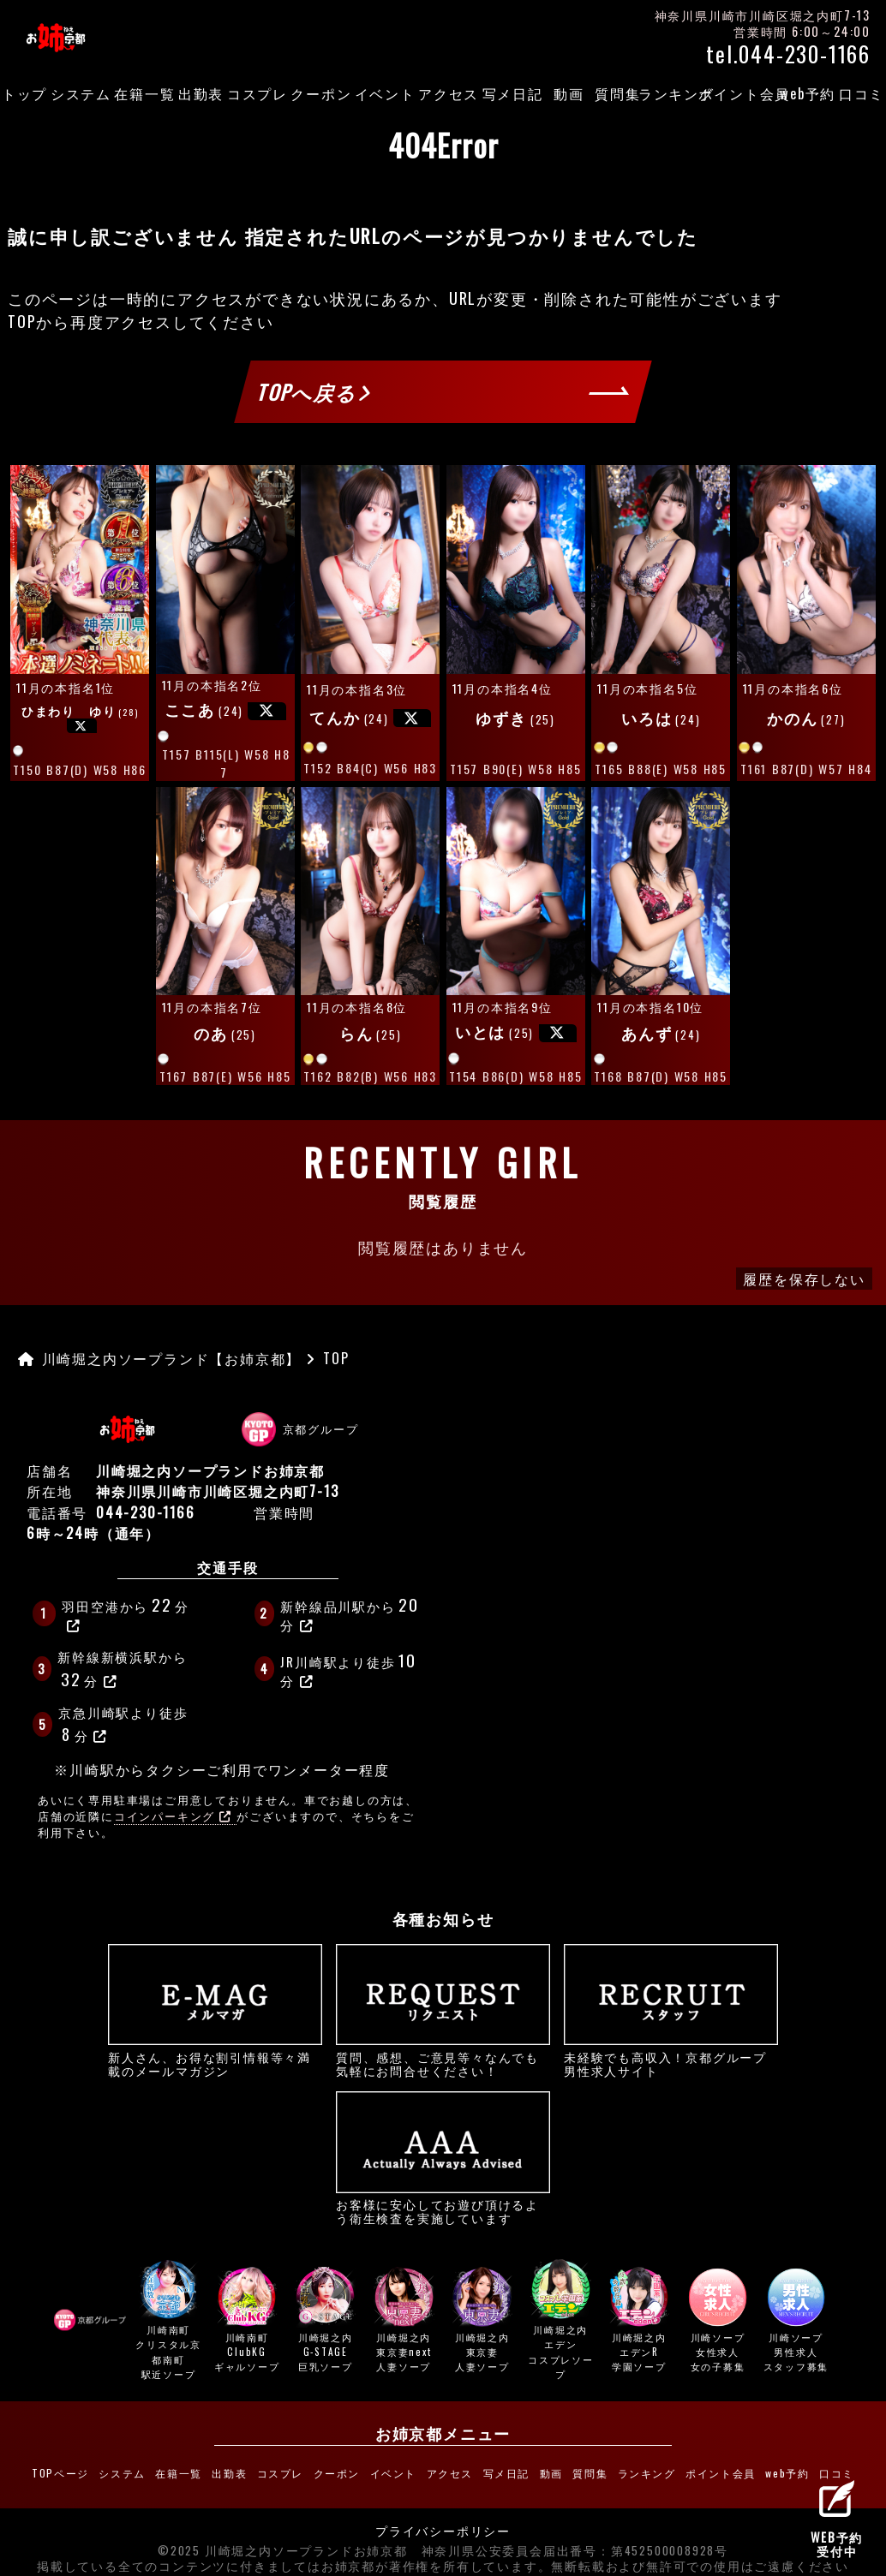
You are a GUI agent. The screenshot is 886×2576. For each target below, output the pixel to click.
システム (81, 93)
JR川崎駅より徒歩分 (349, 1669)
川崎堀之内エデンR (639, 2321)
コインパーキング (173, 1816)
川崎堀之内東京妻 (482, 2321)
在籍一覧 (144, 93)
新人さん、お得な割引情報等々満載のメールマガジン (215, 2011)
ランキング (677, 93)
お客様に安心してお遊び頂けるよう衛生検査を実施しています (443, 2158)
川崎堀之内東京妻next (403, 2321)
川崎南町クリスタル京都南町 (168, 2320)
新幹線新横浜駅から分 (122, 1669)
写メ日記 (512, 93)
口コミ (805, 2469)
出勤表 (201, 93)
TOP (22, 321)
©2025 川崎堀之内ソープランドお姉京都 (283, 2541)
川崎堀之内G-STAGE (325, 2321)
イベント (385, 93)
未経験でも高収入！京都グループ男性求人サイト (671, 2011)
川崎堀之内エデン (560, 2320)
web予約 (807, 93)
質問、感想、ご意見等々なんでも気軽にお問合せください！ (443, 2011)
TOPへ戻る (314, 391)
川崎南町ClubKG (246, 2321)
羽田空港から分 (125, 1612)
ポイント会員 (744, 93)
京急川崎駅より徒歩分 (123, 1724)
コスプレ (257, 93)
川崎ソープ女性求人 (717, 2321)
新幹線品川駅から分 (351, 1613)
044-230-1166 (145, 1512)
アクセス (448, 93)
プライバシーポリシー (443, 2522)
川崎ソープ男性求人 (796, 2321)
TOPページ (89, 2469)
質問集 (617, 93)
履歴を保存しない (804, 1278)
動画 (569, 93)
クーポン (320, 93)
